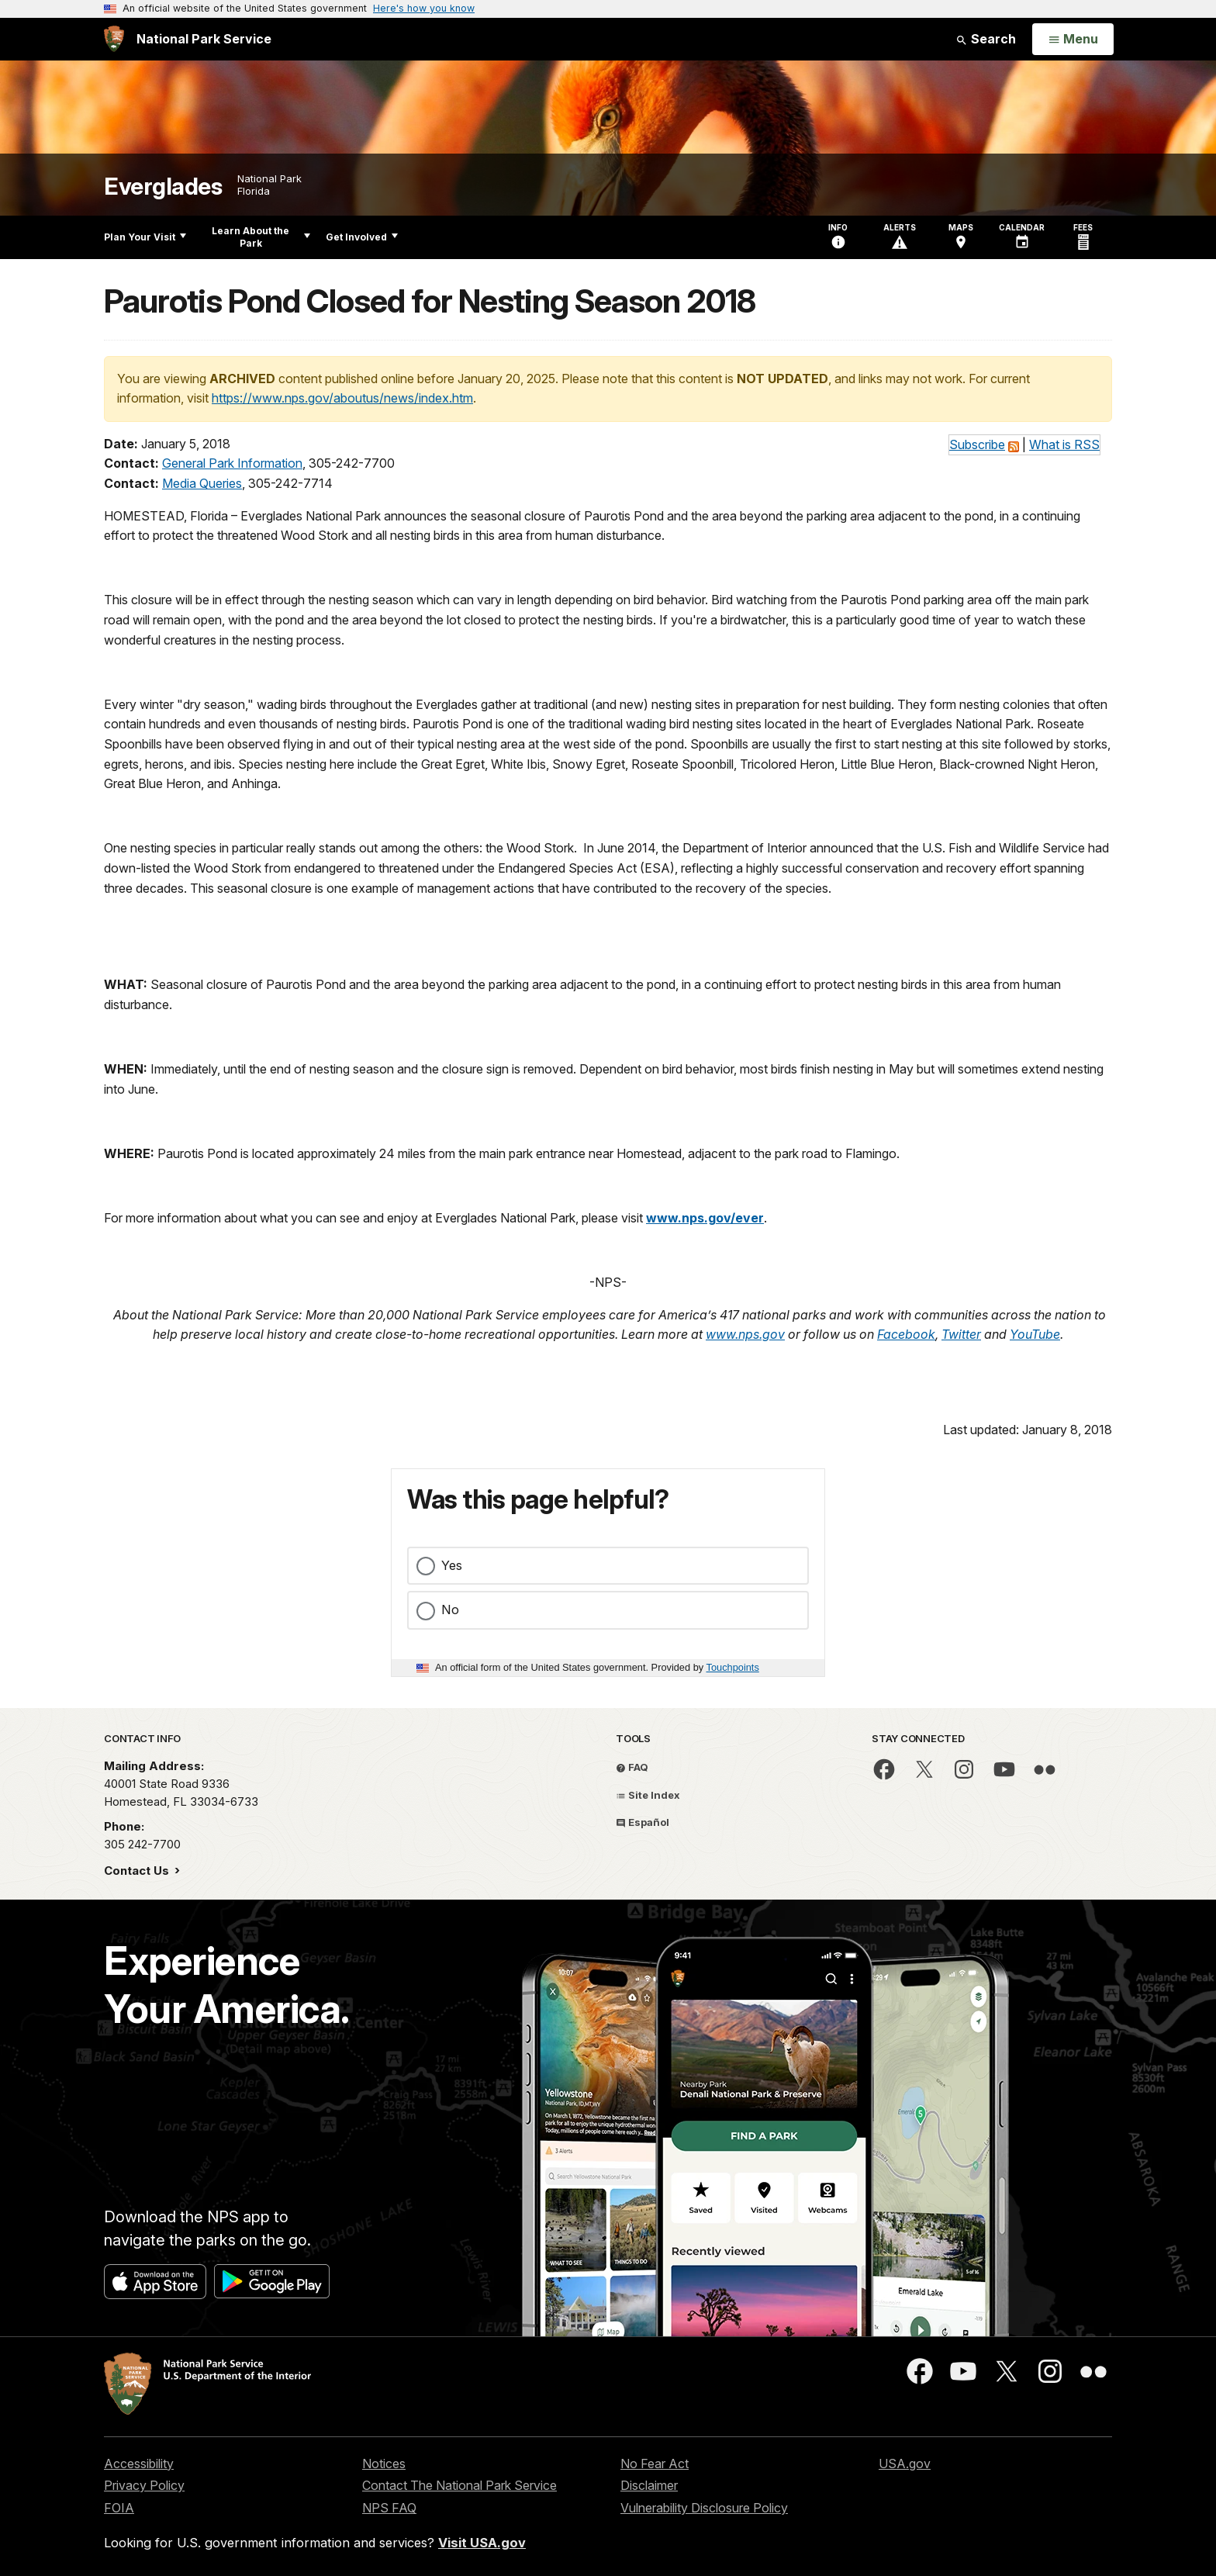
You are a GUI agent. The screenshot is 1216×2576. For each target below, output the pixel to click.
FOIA (119, 2507)
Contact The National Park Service (459, 2485)
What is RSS (1064, 444)
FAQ (632, 1767)
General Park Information (232, 463)
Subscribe (977, 444)
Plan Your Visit (145, 237)
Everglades (163, 186)
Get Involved (362, 237)
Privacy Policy (144, 2485)
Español (642, 1822)
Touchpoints (732, 1667)
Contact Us (138, 1870)
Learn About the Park (261, 237)
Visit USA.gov (482, 2542)
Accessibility (139, 2463)
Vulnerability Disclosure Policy (704, 2507)
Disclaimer (649, 2485)
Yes (451, 1565)
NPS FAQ (389, 2507)
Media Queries (202, 483)
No (450, 1609)
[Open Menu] (1073, 39)
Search (985, 39)
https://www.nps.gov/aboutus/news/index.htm (342, 398)
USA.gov (905, 2463)
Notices (384, 2463)
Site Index (648, 1795)
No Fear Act (654, 2463)
